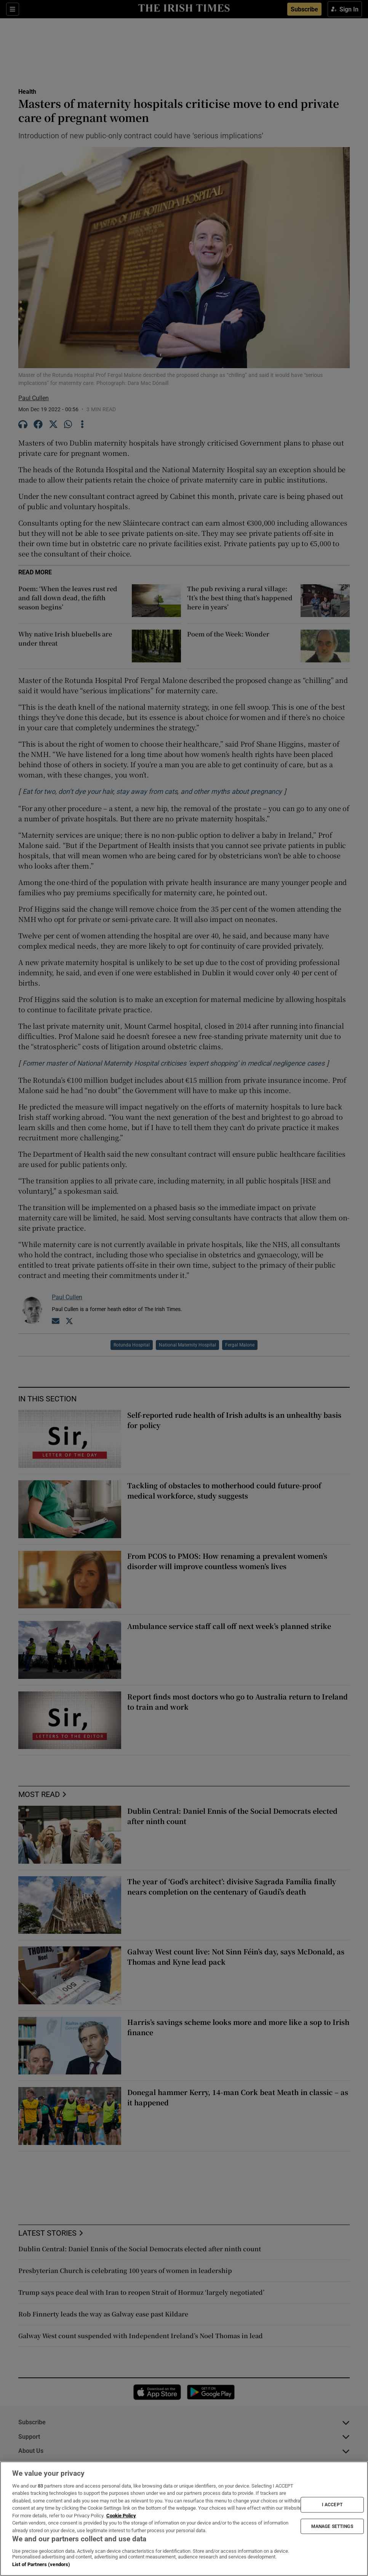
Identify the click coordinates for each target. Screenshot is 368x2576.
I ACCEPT (332, 2504)
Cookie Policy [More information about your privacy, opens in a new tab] (121, 2515)
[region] (184, 2518)
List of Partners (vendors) (41, 2564)
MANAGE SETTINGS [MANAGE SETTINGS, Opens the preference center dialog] (332, 2526)
